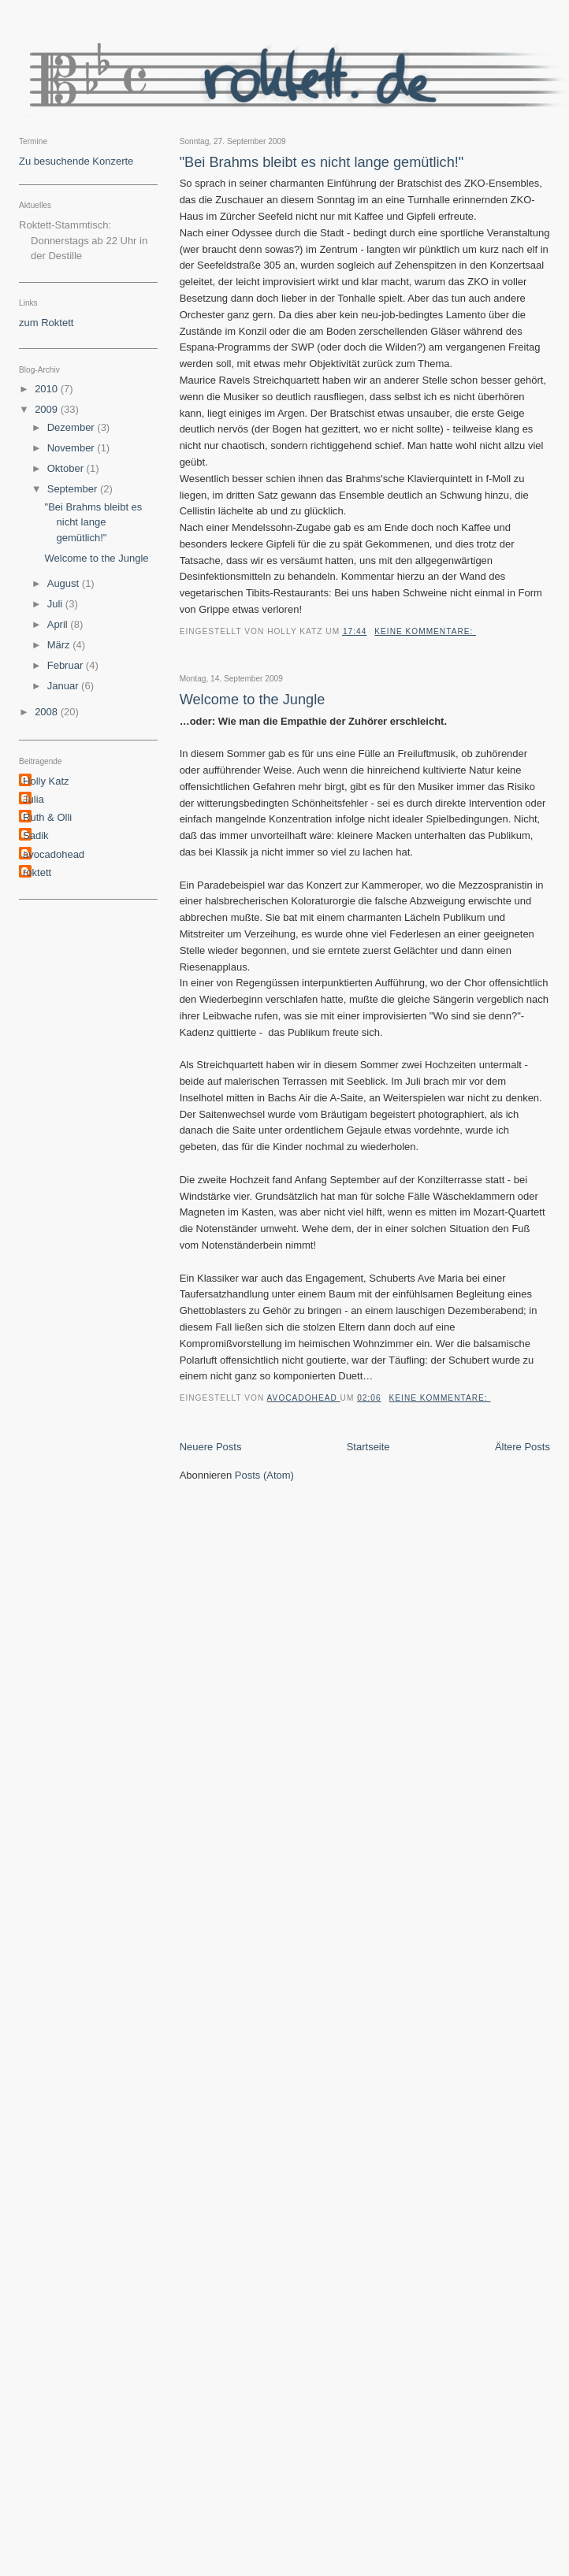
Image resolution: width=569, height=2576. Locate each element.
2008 (48, 712)
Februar (66, 665)
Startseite (368, 1447)
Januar (64, 686)
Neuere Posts (211, 1447)
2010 (48, 389)
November (72, 448)
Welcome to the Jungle (252, 699)
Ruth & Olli (47, 817)
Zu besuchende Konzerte (76, 161)
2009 (48, 409)
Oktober (67, 468)
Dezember (72, 427)
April (59, 624)
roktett (37, 872)
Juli (56, 604)
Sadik (36, 835)
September (73, 489)
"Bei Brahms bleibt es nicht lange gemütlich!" (322, 162)
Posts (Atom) (264, 1475)
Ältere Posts (522, 1447)
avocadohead (53, 854)
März (60, 645)
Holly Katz (46, 781)
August (64, 583)
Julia (33, 799)
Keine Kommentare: (425, 631)
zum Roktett (46, 322)
